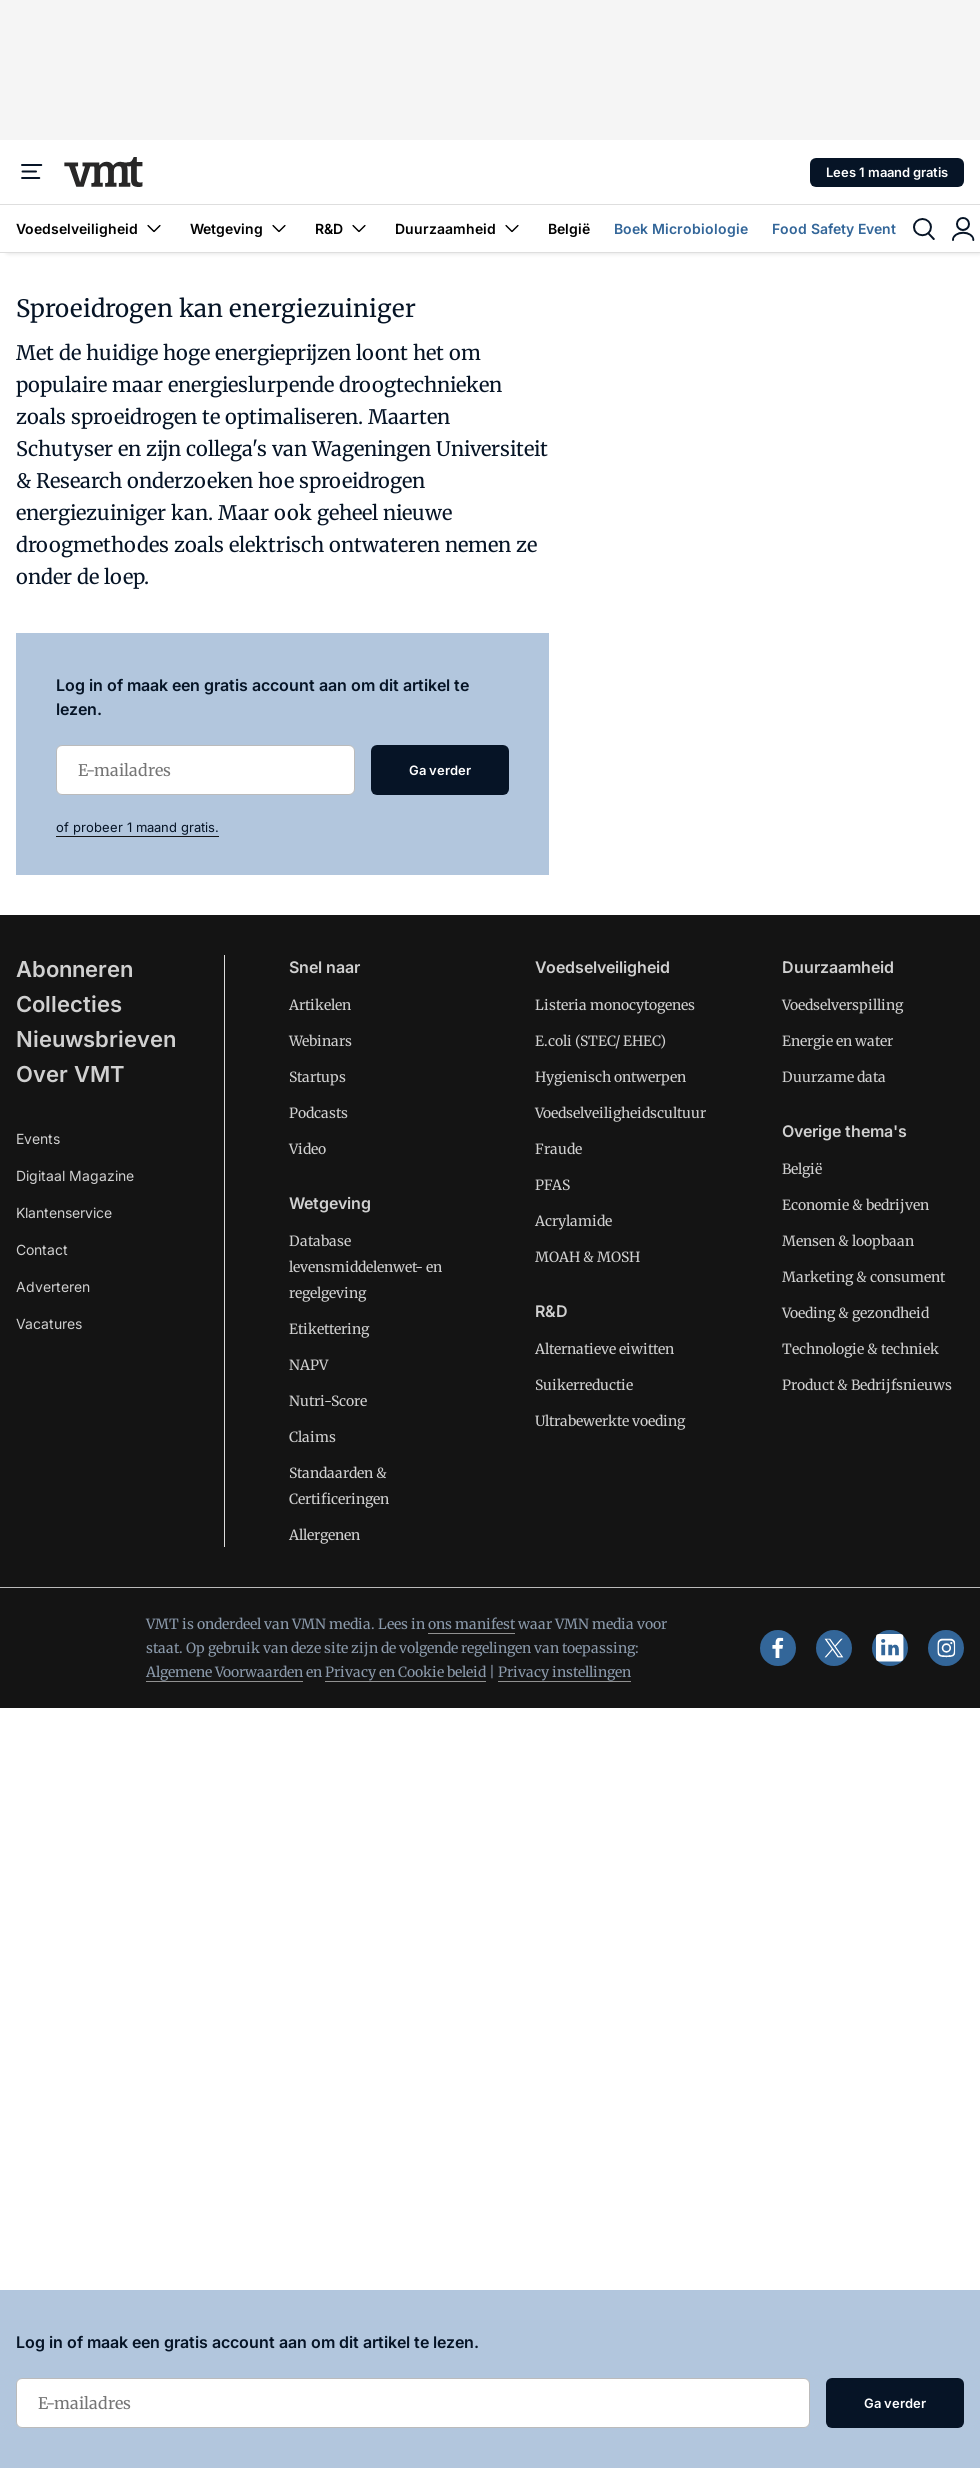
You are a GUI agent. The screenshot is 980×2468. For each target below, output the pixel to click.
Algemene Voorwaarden (224, 1672)
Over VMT (70, 1074)
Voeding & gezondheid (855, 1313)
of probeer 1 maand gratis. (137, 827)
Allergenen (324, 1535)
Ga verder (440, 770)
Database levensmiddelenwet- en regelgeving (365, 1267)
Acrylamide (573, 1221)
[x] (834, 1648)
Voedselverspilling (842, 1005)
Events (38, 1138)
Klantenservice (64, 1212)
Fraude (558, 1149)
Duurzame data (834, 1077)
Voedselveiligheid (91, 228)
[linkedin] (890, 1648)
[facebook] (778, 1648)
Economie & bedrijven (855, 1205)
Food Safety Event (834, 228)
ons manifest (471, 1624)
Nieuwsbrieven (96, 1039)
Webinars (320, 1041)
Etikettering (329, 1329)
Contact (42, 1249)
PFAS (552, 1185)
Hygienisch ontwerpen (610, 1077)
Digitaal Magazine (75, 1175)
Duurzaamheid (459, 228)
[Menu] (32, 172)
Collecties (69, 1004)
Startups (317, 1077)
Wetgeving (240, 228)
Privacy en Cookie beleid (405, 1672)
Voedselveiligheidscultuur (620, 1113)
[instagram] (946, 1648)
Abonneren (74, 969)
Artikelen (320, 1005)
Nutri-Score (328, 1401)
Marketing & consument (863, 1277)
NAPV (308, 1365)
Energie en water (837, 1041)
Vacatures (49, 1323)
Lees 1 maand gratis (887, 172)
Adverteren (53, 1286)
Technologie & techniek (860, 1349)
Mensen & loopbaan (848, 1241)
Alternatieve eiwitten (604, 1349)
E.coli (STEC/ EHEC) (600, 1041)
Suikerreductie (584, 1385)
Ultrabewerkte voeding (610, 1421)
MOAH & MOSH (587, 1257)
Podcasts (318, 1113)
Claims (312, 1437)
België (569, 228)
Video (307, 1149)
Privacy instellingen (564, 1672)
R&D (343, 228)
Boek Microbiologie (681, 228)
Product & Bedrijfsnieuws (867, 1385)
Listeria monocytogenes (615, 1005)
